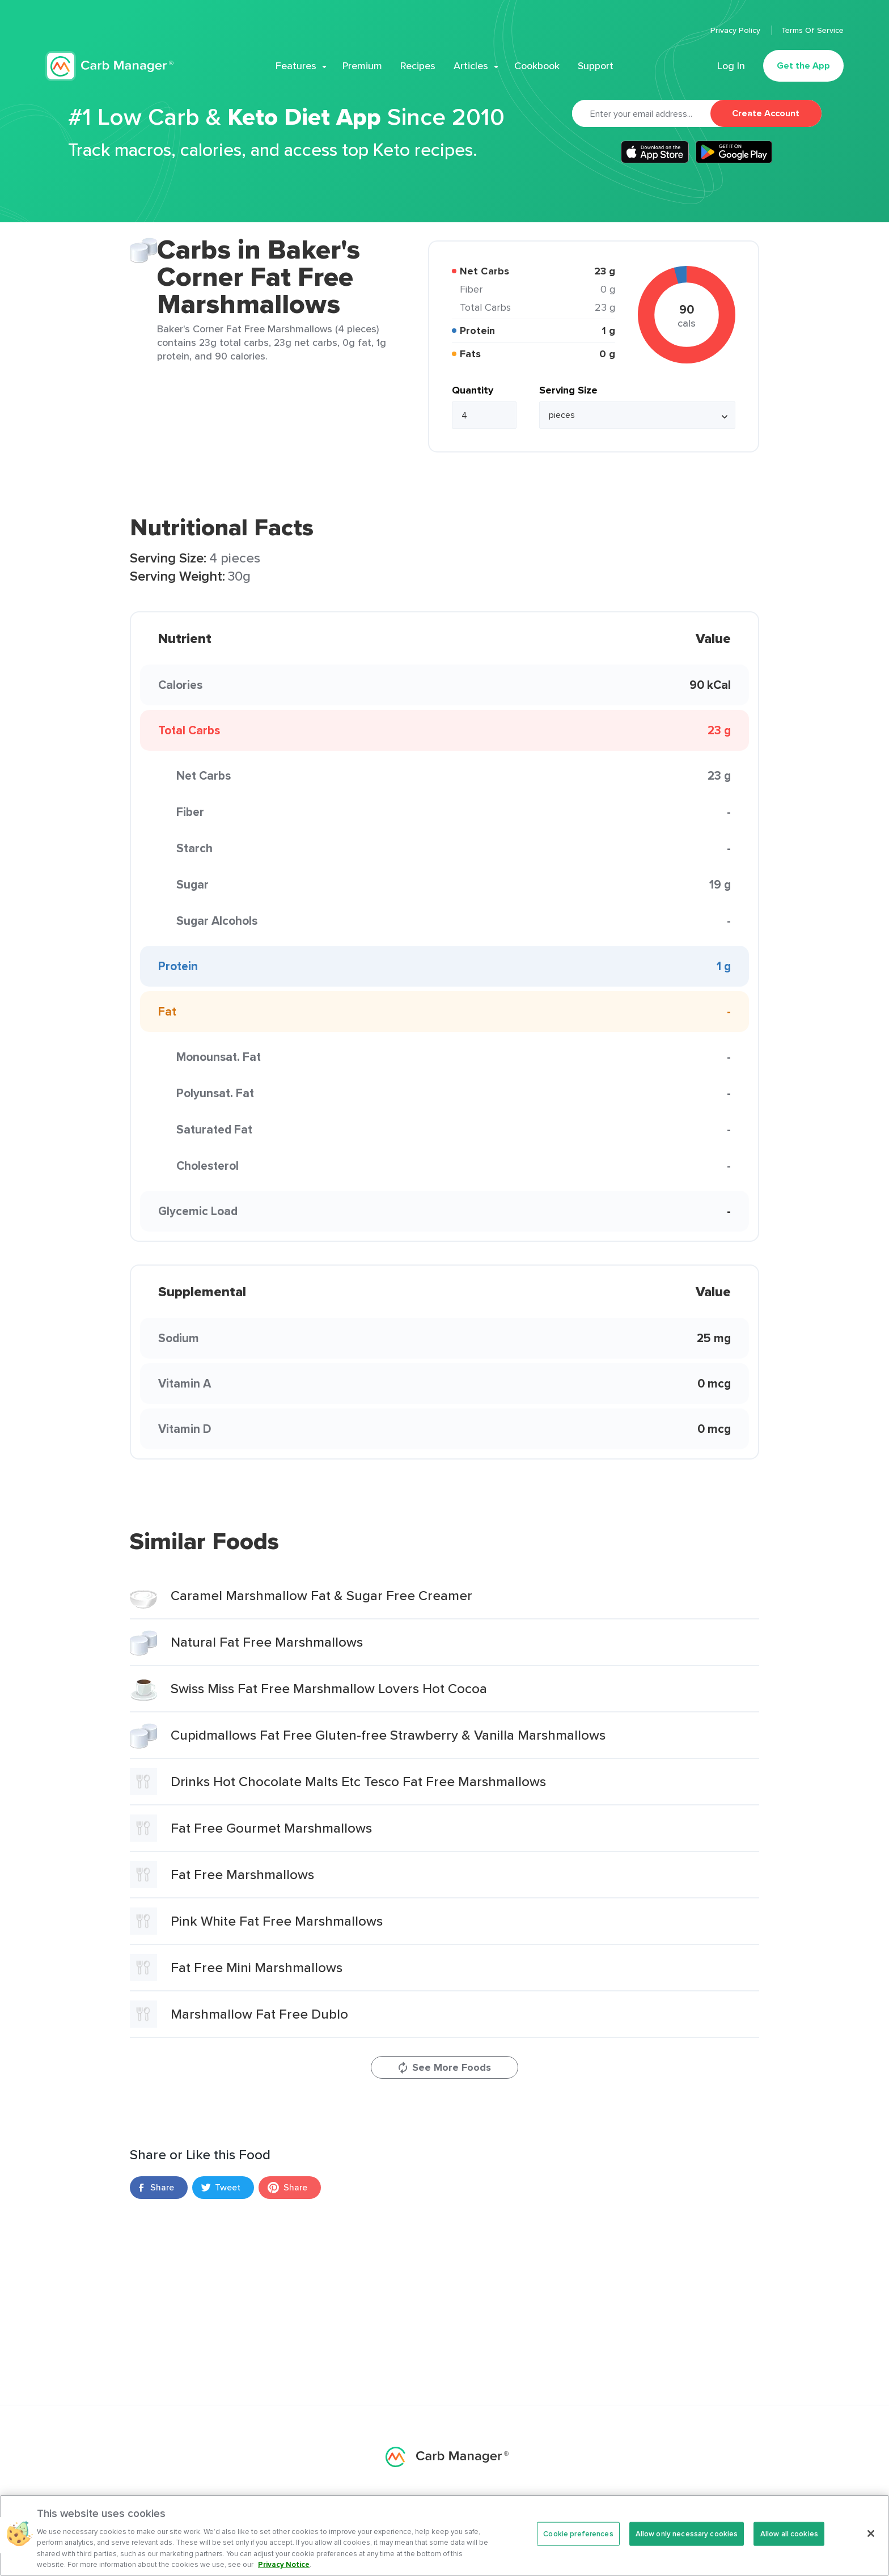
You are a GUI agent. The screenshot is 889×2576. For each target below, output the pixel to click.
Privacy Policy (736, 30)
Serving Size (568, 390)
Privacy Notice (284, 2564)
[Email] (641, 113)
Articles (471, 66)
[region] (444, 2535)
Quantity (472, 390)
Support (595, 66)
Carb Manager (109, 66)
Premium (362, 66)
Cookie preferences (578, 2533)
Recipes (417, 66)
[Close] (870, 2533)
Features (296, 66)
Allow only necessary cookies (687, 2533)
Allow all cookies (789, 2533)
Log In (731, 66)
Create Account (765, 113)
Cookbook (537, 66)
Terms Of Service (812, 30)
